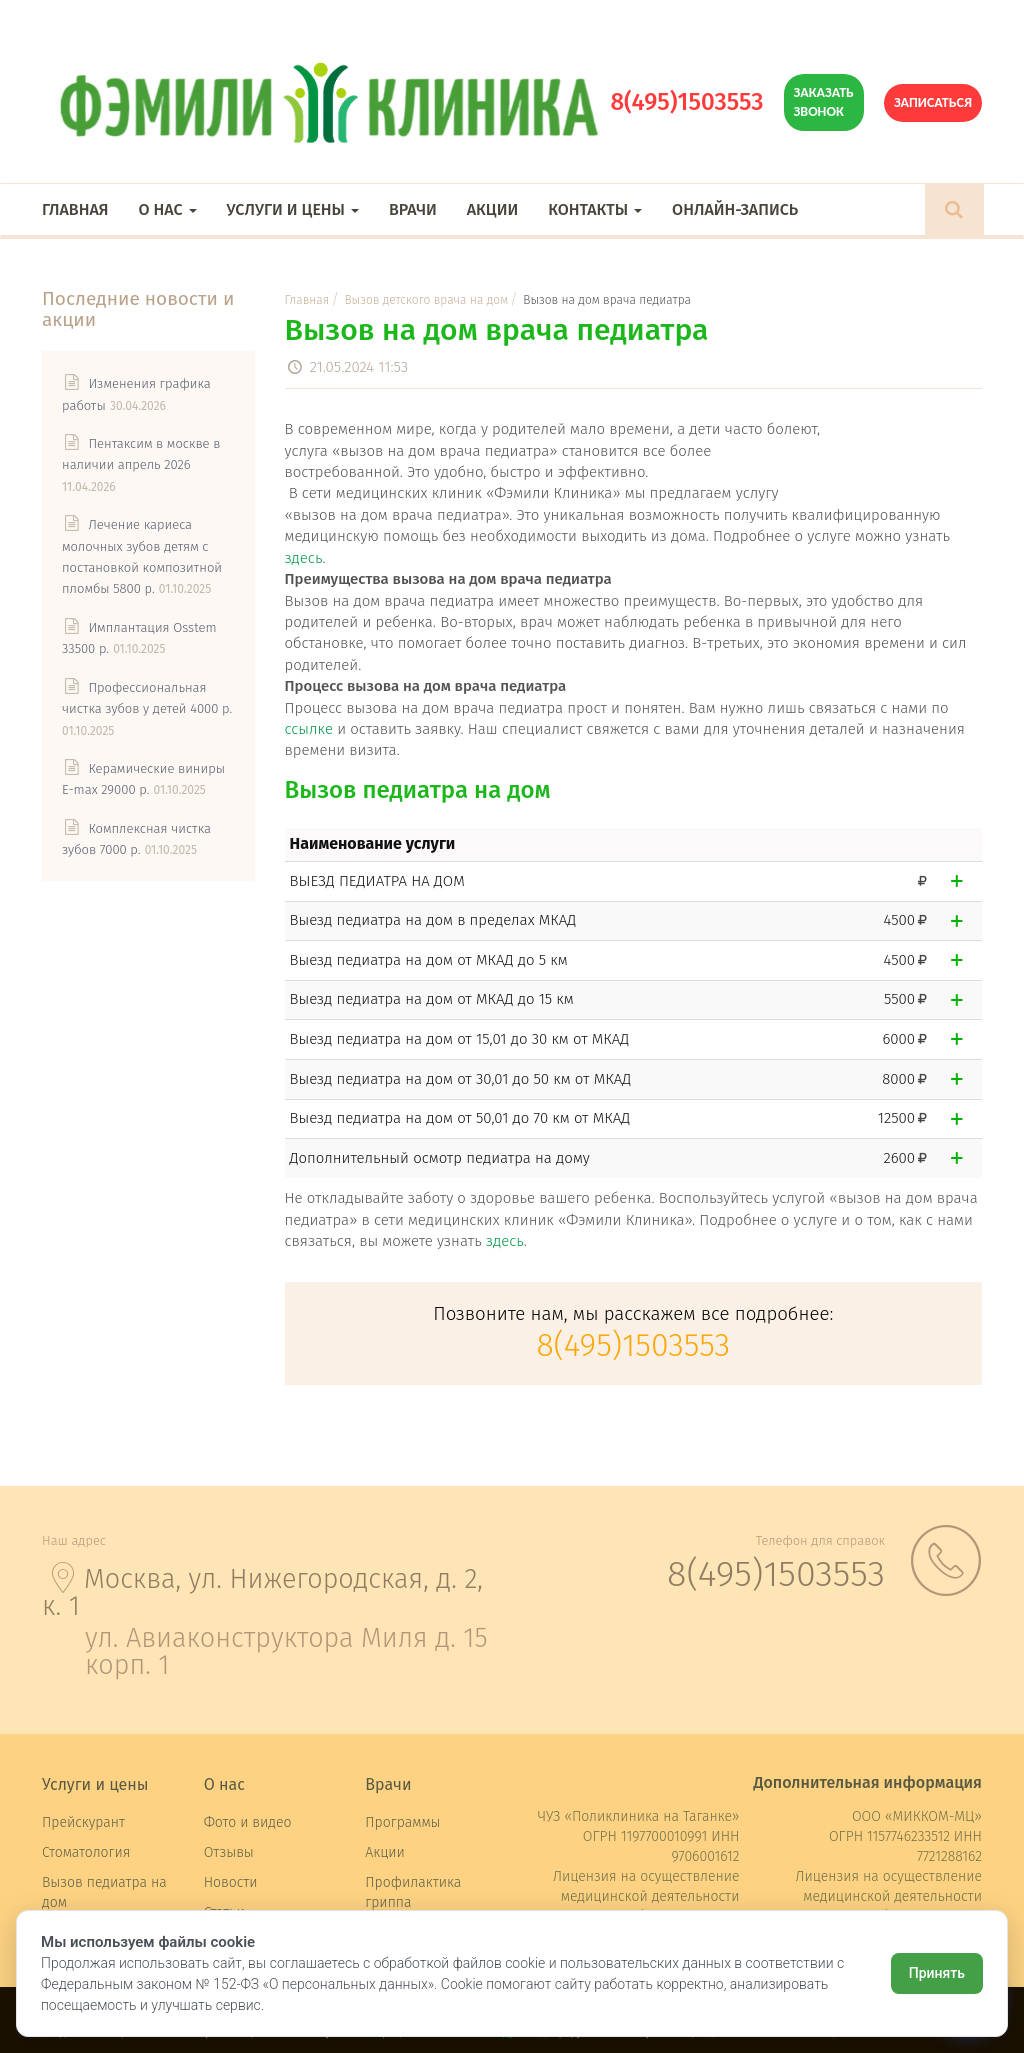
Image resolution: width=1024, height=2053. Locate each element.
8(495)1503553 (686, 102)
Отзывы (229, 1852)
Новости (231, 1882)
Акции (492, 209)
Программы (402, 1822)
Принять (937, 1973)
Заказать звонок (824, 101)
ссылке (309, 729)
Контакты (595, 209)
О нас (167, 209)
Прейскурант (83, 1822)
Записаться (933, 102)
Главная (75, 209)
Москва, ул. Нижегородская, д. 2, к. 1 (262, 1592)
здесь (304, 558)
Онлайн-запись (735, 209)
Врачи (413, 209)
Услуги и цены (293, 209)
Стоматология (86, 1852)
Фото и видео (248, 1822)
